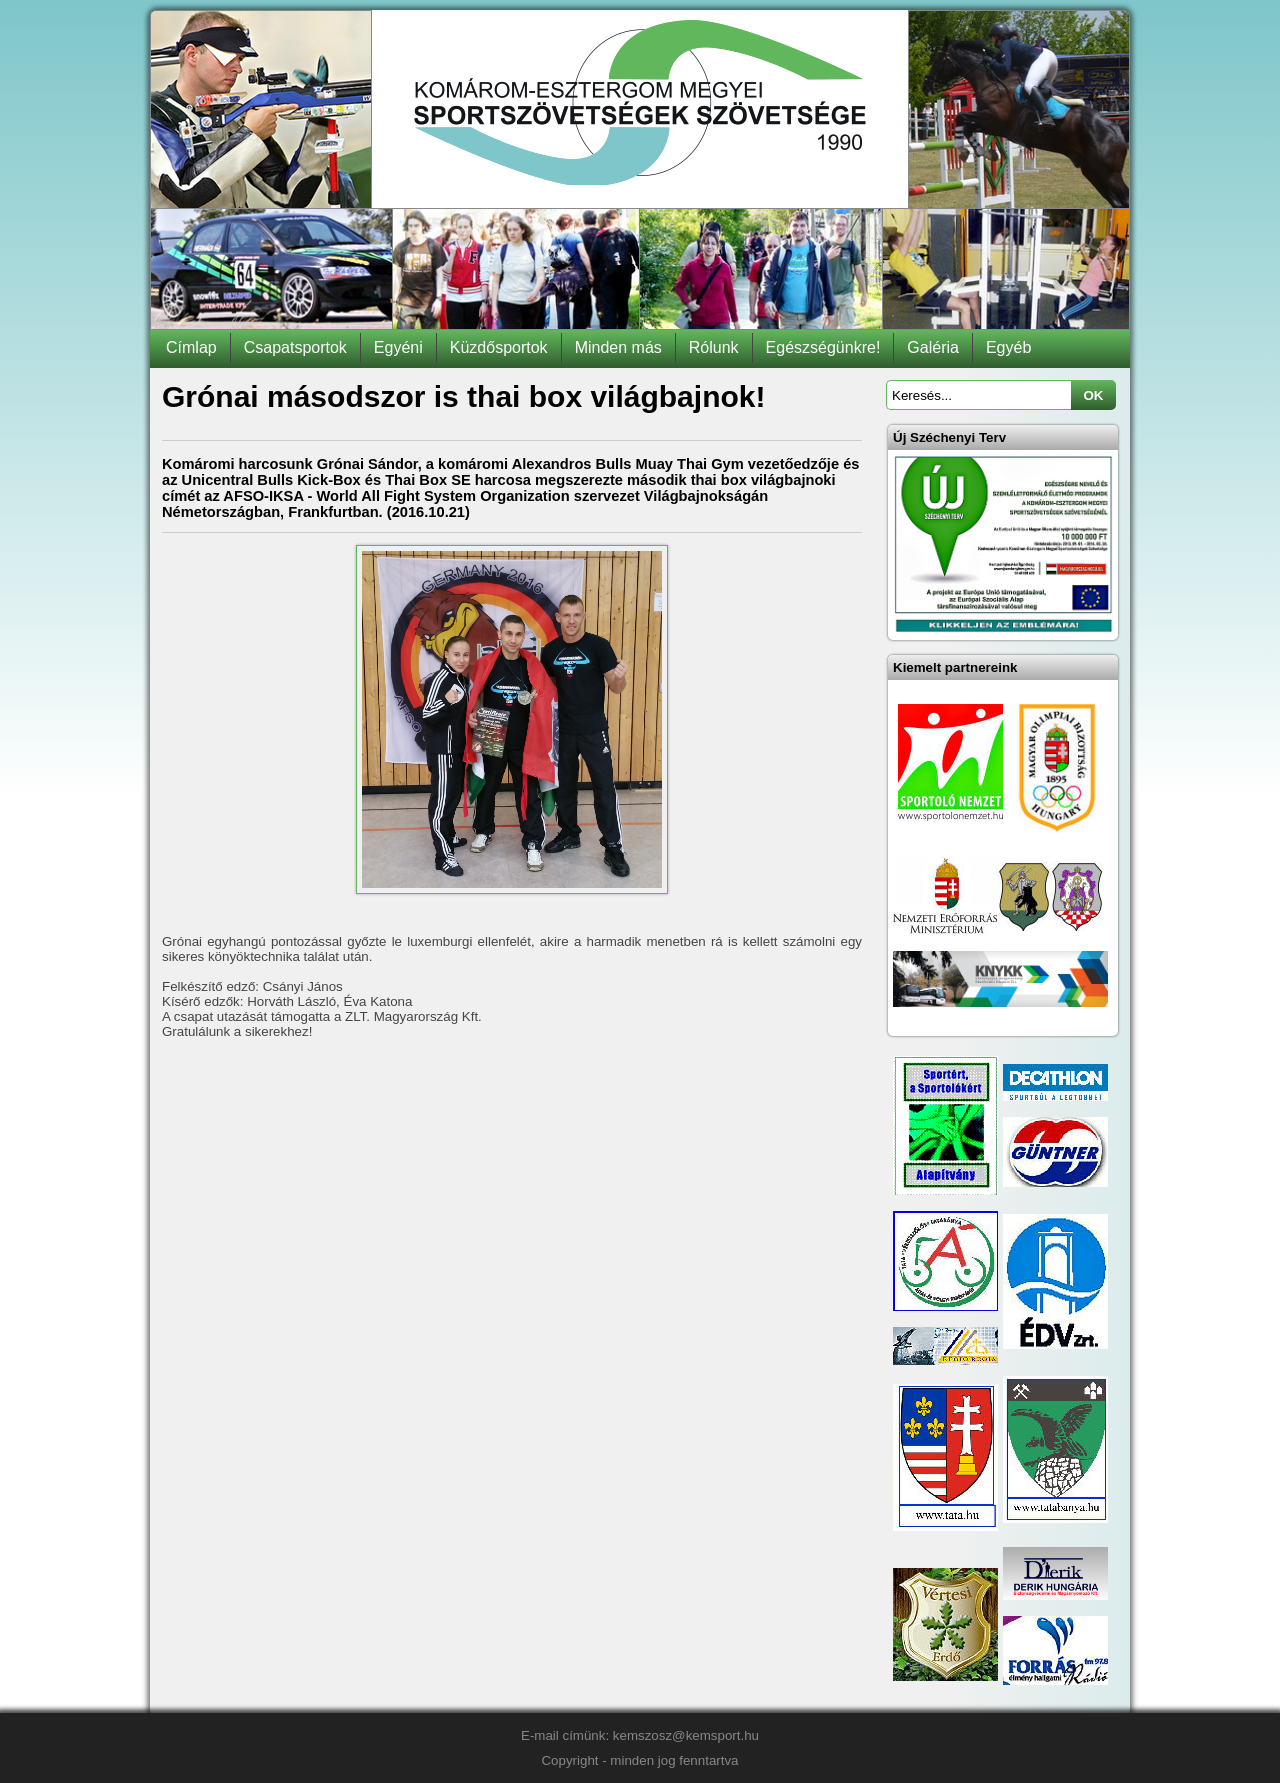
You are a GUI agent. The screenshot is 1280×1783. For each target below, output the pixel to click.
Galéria (933, 347)
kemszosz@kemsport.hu (686, 1735)
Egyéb (1008, 347)
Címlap (191, 347)
